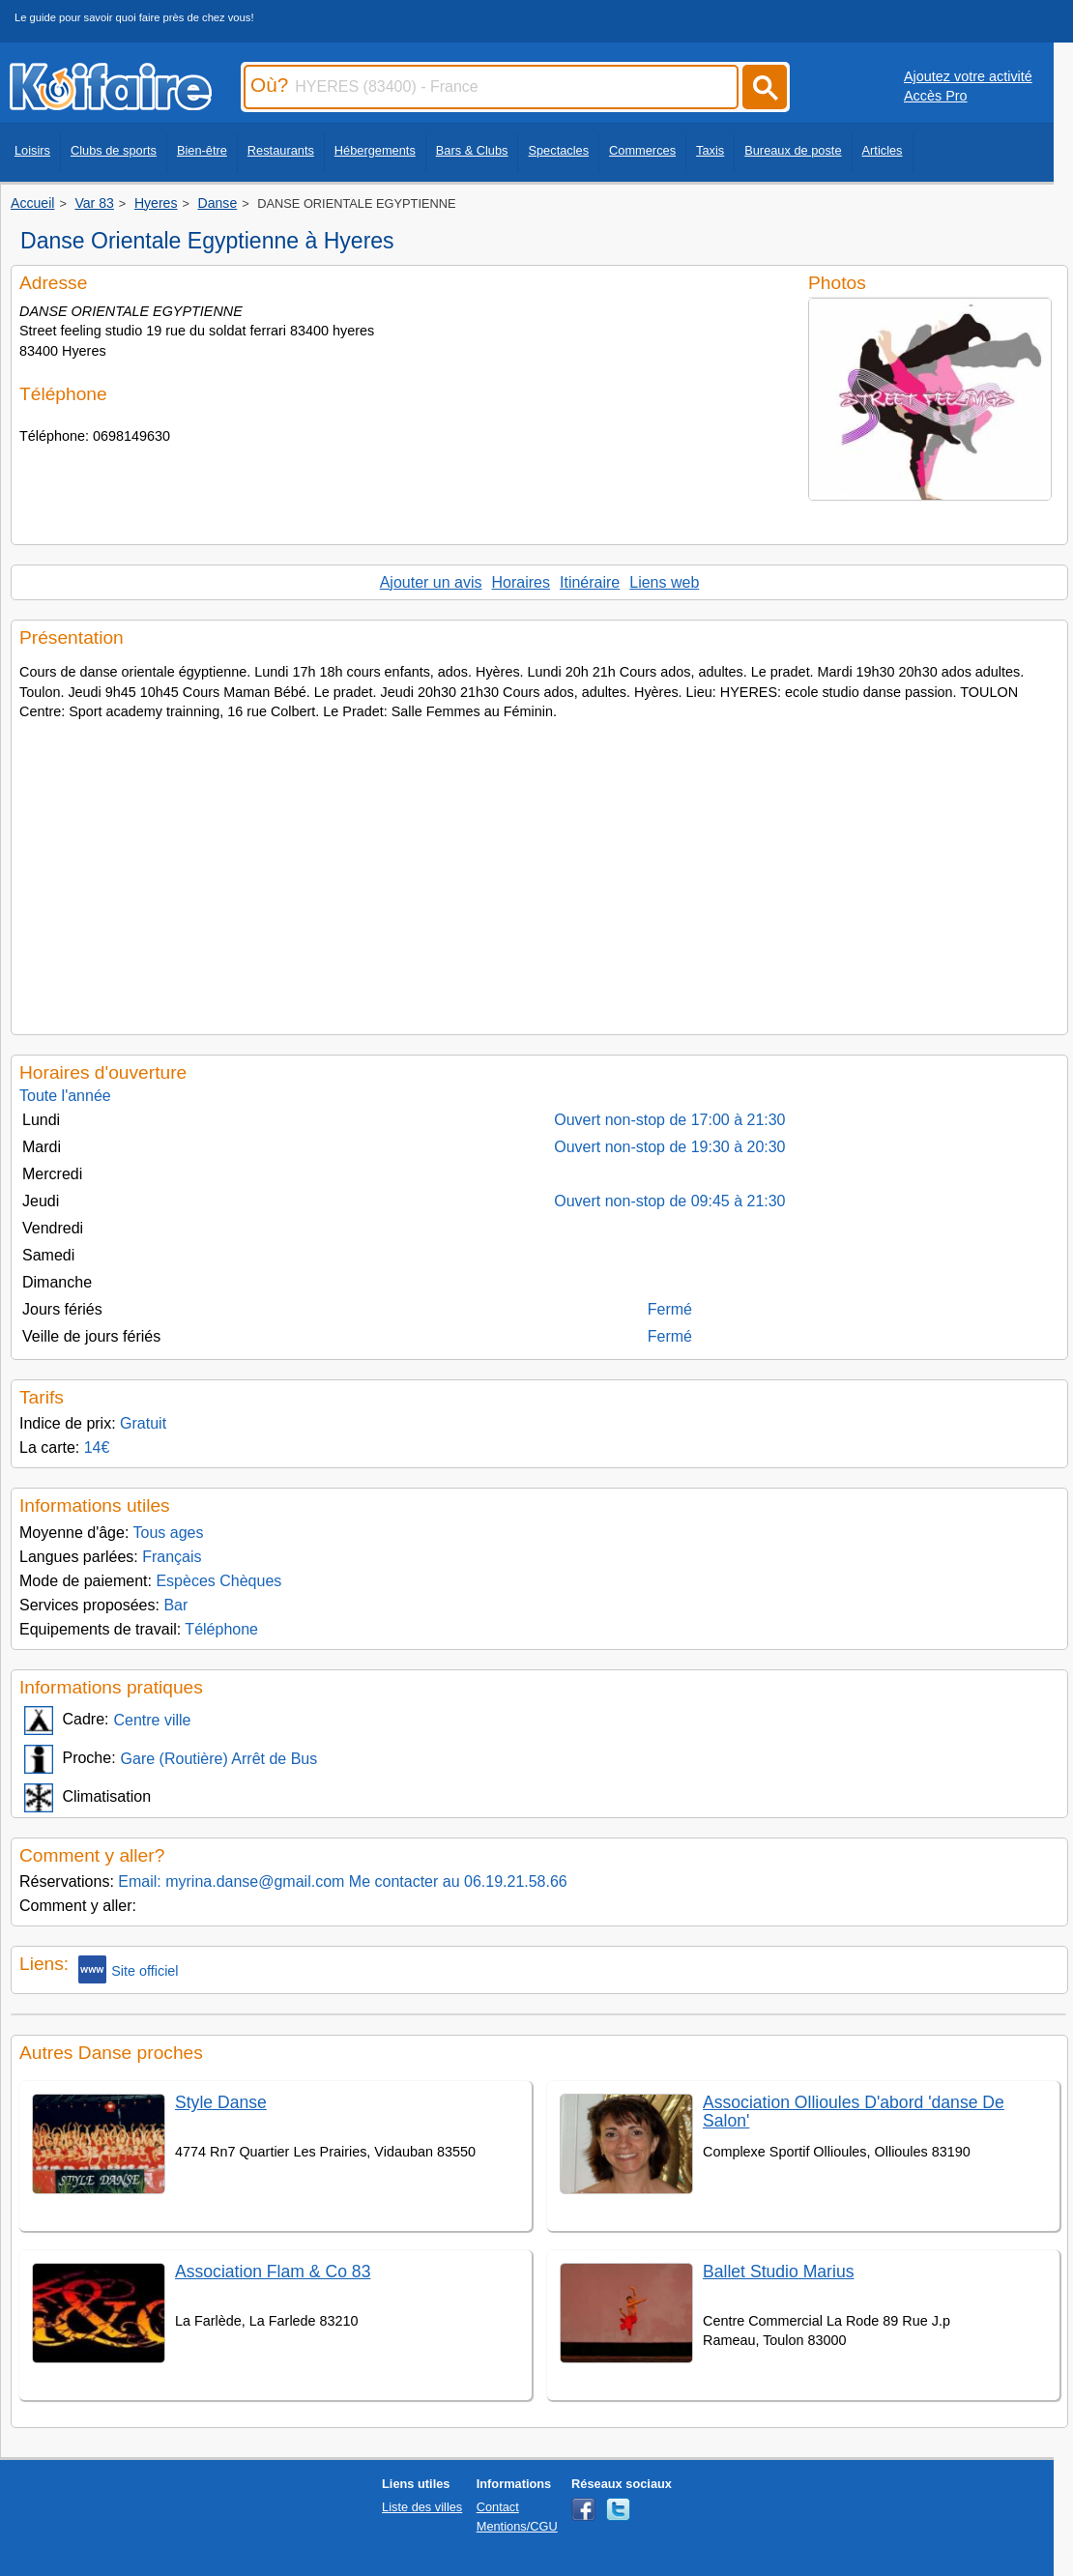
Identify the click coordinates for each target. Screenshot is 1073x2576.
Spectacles (558, 150)
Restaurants (280, 150)
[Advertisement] (539, 872)
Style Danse (221, 2102)
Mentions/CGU (517, 2526)
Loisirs (32, 150)
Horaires (521, 582)
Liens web (664, 582)
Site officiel (128, 1969)
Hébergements (375, 150)
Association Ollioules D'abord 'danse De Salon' (853, 2111)
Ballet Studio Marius (778, 2271)
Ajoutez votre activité (968, 76)
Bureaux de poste (792, 150)
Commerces (642, 150)
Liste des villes (422, 2507)
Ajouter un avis (431, 582)
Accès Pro (936, 95)
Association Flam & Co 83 (272, 2271)
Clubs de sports (114, 150)
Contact (498, 2507)
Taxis (710, 150)
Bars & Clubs (472, 150)
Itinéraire (590, 582)
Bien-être (202, 150)
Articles (882, 150)
